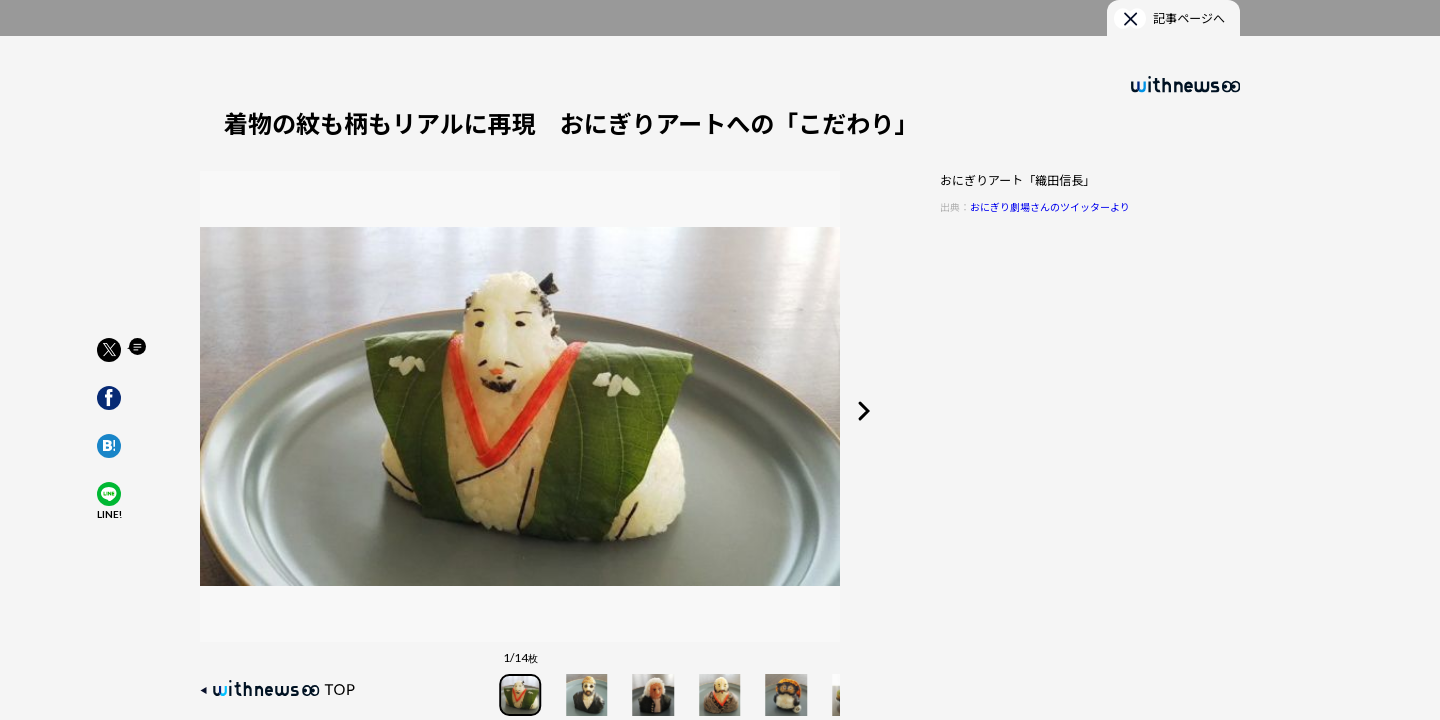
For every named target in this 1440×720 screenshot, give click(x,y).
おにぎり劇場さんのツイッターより (1050, 206)
